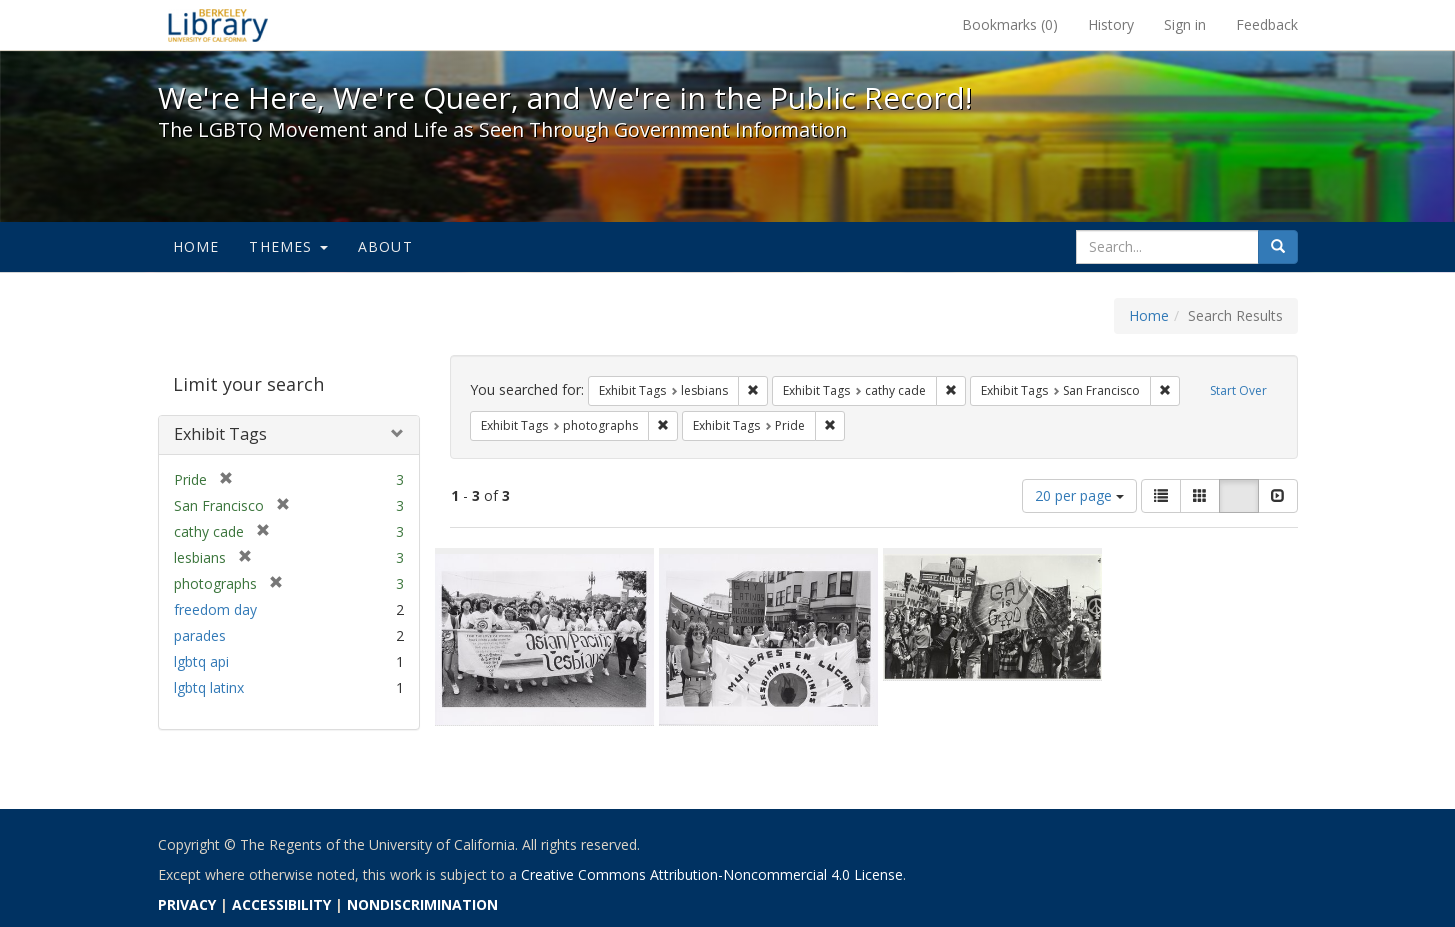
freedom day (215, 609)
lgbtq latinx (209, 687)
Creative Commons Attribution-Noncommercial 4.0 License (712, 874)
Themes (288, 246)
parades (200, 635)
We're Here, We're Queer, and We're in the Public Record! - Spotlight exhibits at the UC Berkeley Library (218, 25)
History (1111, 24)
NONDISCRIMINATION (422, 904)
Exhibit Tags (220, 434)
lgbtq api (201, 661)
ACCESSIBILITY (281, 904)
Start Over (1238, 390)
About (385, 246)
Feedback (1267, 24)
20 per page (1079, 495)
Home (196, 246)
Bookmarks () (1010, 24)
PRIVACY (187, 904)
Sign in (1185, 24)
